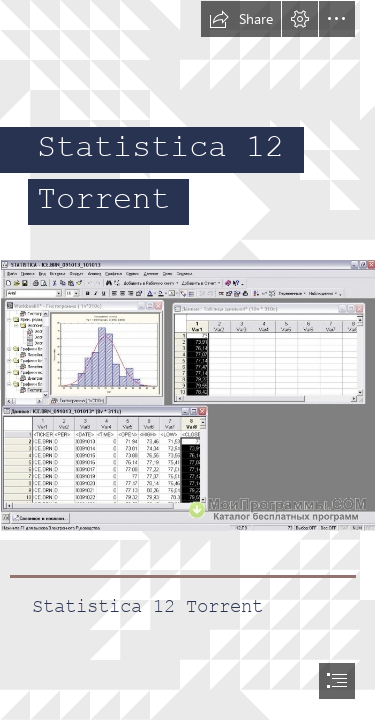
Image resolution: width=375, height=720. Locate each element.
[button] (241, 19)
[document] (187, 360)
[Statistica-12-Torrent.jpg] (187, 394)
